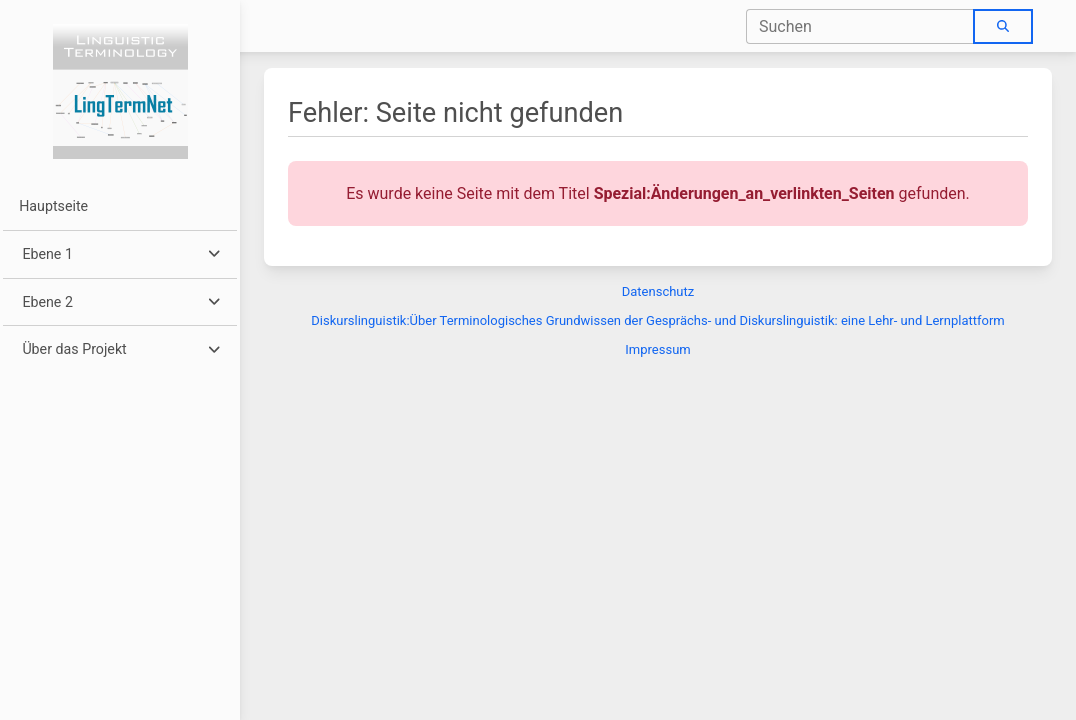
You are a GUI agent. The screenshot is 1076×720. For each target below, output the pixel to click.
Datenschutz (658, 291)
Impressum (657, 349)
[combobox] (860, 26)
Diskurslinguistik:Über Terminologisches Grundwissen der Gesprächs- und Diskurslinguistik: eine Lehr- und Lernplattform (657, 320)
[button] (119, 254)
